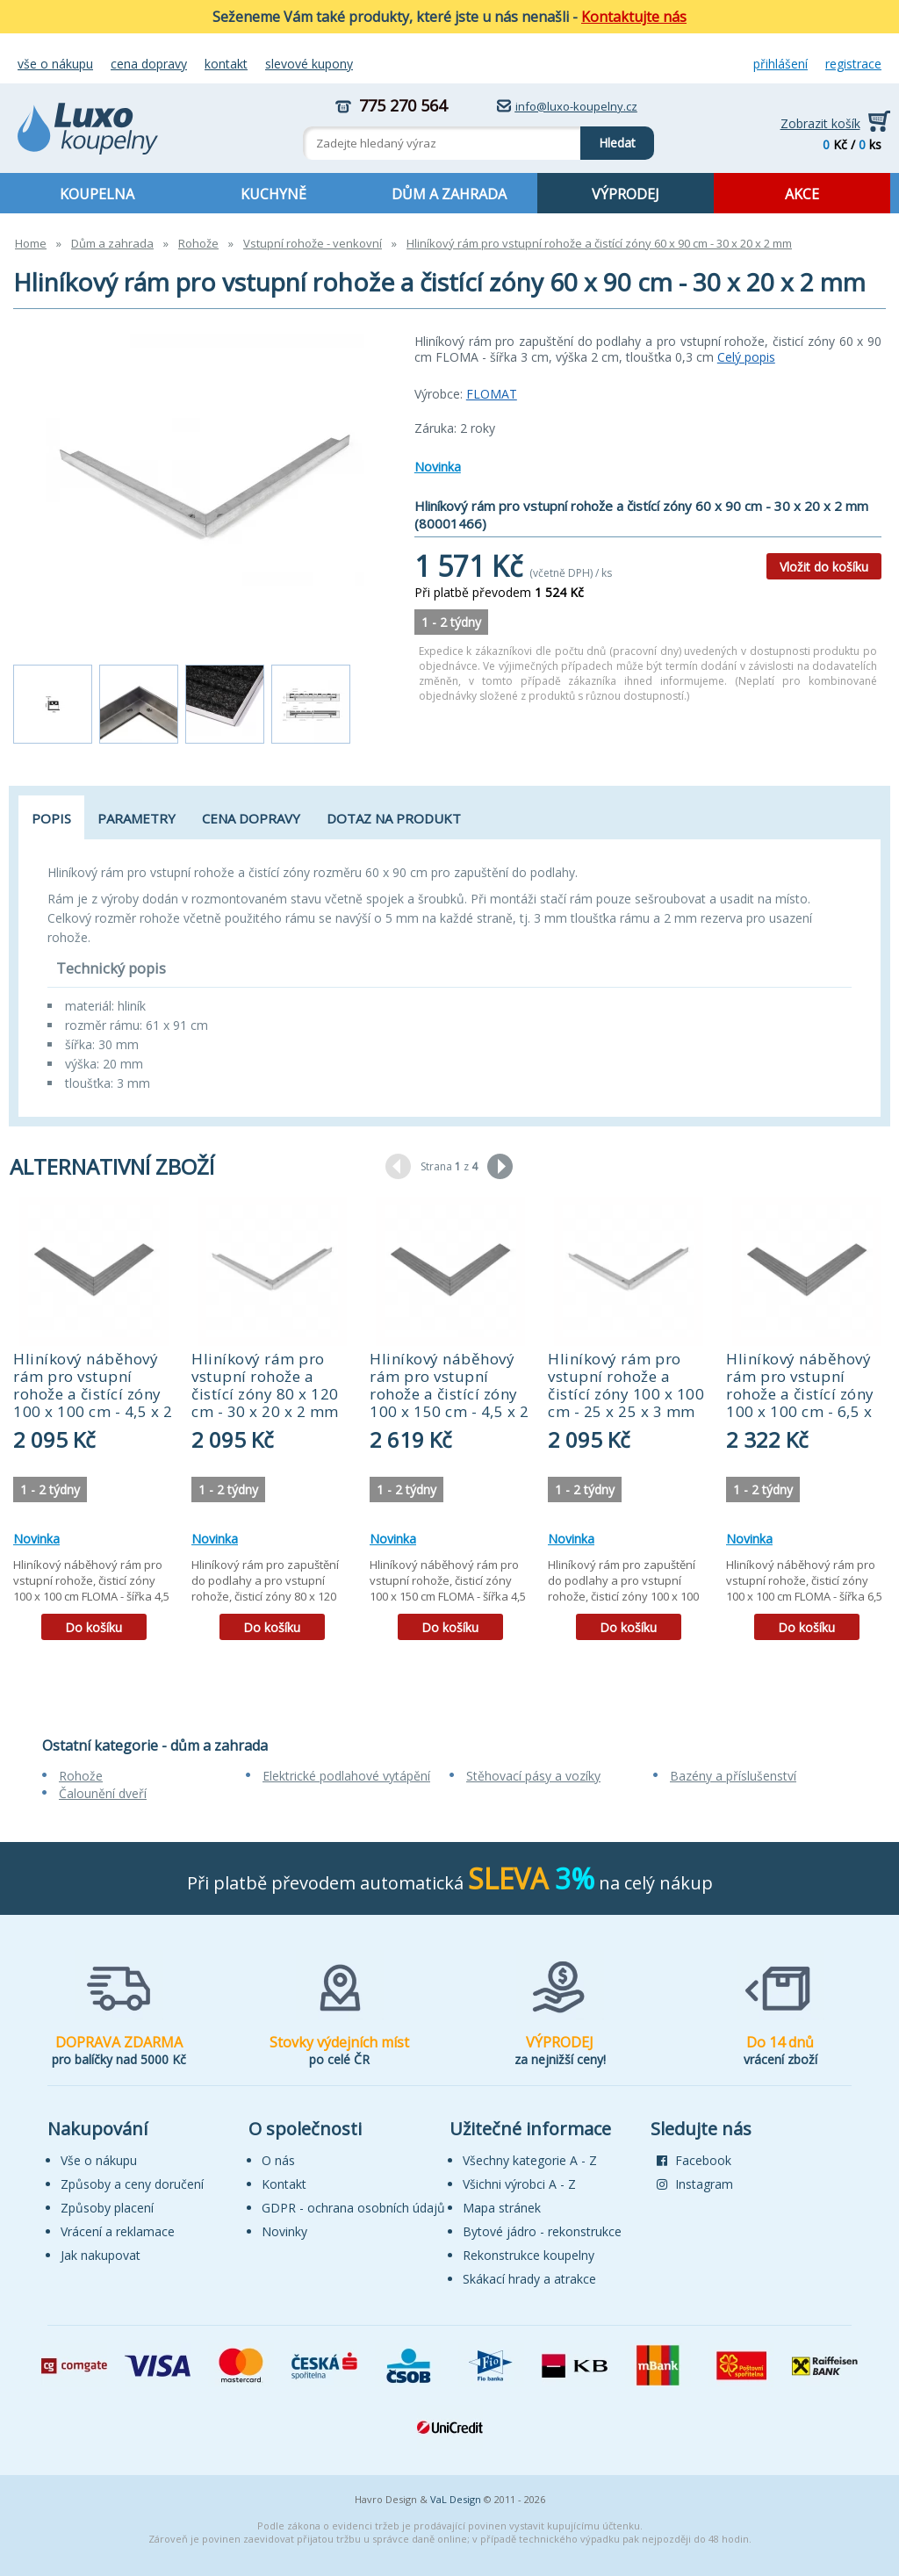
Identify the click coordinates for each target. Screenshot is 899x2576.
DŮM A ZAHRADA (449, 194)
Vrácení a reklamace (118, 2231)
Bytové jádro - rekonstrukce (542, 2231)
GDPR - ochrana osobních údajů (353, 2207)
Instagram (695, 2184)
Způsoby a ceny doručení (132, 2184)
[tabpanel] (93, 1424)
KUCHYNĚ (273, 194)
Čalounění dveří (103, 1793)
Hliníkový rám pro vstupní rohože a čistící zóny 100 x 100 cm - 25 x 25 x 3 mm (626, 1385)
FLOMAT (491, 393)
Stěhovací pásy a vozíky (533, 1775)
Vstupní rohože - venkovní (312, 243)
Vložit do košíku (824, 566)
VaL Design (455, 2499)
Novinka (437, 466)
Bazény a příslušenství (733, 1775)
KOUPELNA (97, 194)
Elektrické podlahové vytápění (346, 1775)
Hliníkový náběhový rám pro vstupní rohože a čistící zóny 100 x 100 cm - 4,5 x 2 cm (92, 1394)
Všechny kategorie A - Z (530, 2160)
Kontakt (226, 63)
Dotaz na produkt (394, 818)
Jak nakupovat (100, 2255)
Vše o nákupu (55, 63)
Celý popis (746, 357)
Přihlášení (780, 63)
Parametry (136, 818)
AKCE (802, 194)
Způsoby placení (107, 2207)
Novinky (284, 2231)
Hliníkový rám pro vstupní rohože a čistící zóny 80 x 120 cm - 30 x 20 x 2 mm (265, 1385)
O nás (278, 2160)
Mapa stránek (502, 2207)
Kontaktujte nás (634, 16)
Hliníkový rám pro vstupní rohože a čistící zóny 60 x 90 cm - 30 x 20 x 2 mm (599, 243)
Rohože (198, 243)
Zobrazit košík (820, 123)
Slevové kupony (309, 63)
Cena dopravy (149, 63)
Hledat (608, 138)
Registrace (853, 63)
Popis (51, 818)
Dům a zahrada (112, 243)
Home (31, 243)
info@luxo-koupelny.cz (576, 106)
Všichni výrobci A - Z (519, 2184)
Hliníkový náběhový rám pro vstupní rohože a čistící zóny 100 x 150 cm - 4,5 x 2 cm (449, 1394)
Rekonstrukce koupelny (528, 2255)
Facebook (694, 2160)
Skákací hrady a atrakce (529, 2278)
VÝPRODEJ (625, 194)
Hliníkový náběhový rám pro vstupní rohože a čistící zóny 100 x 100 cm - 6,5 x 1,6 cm (800, 1394)
